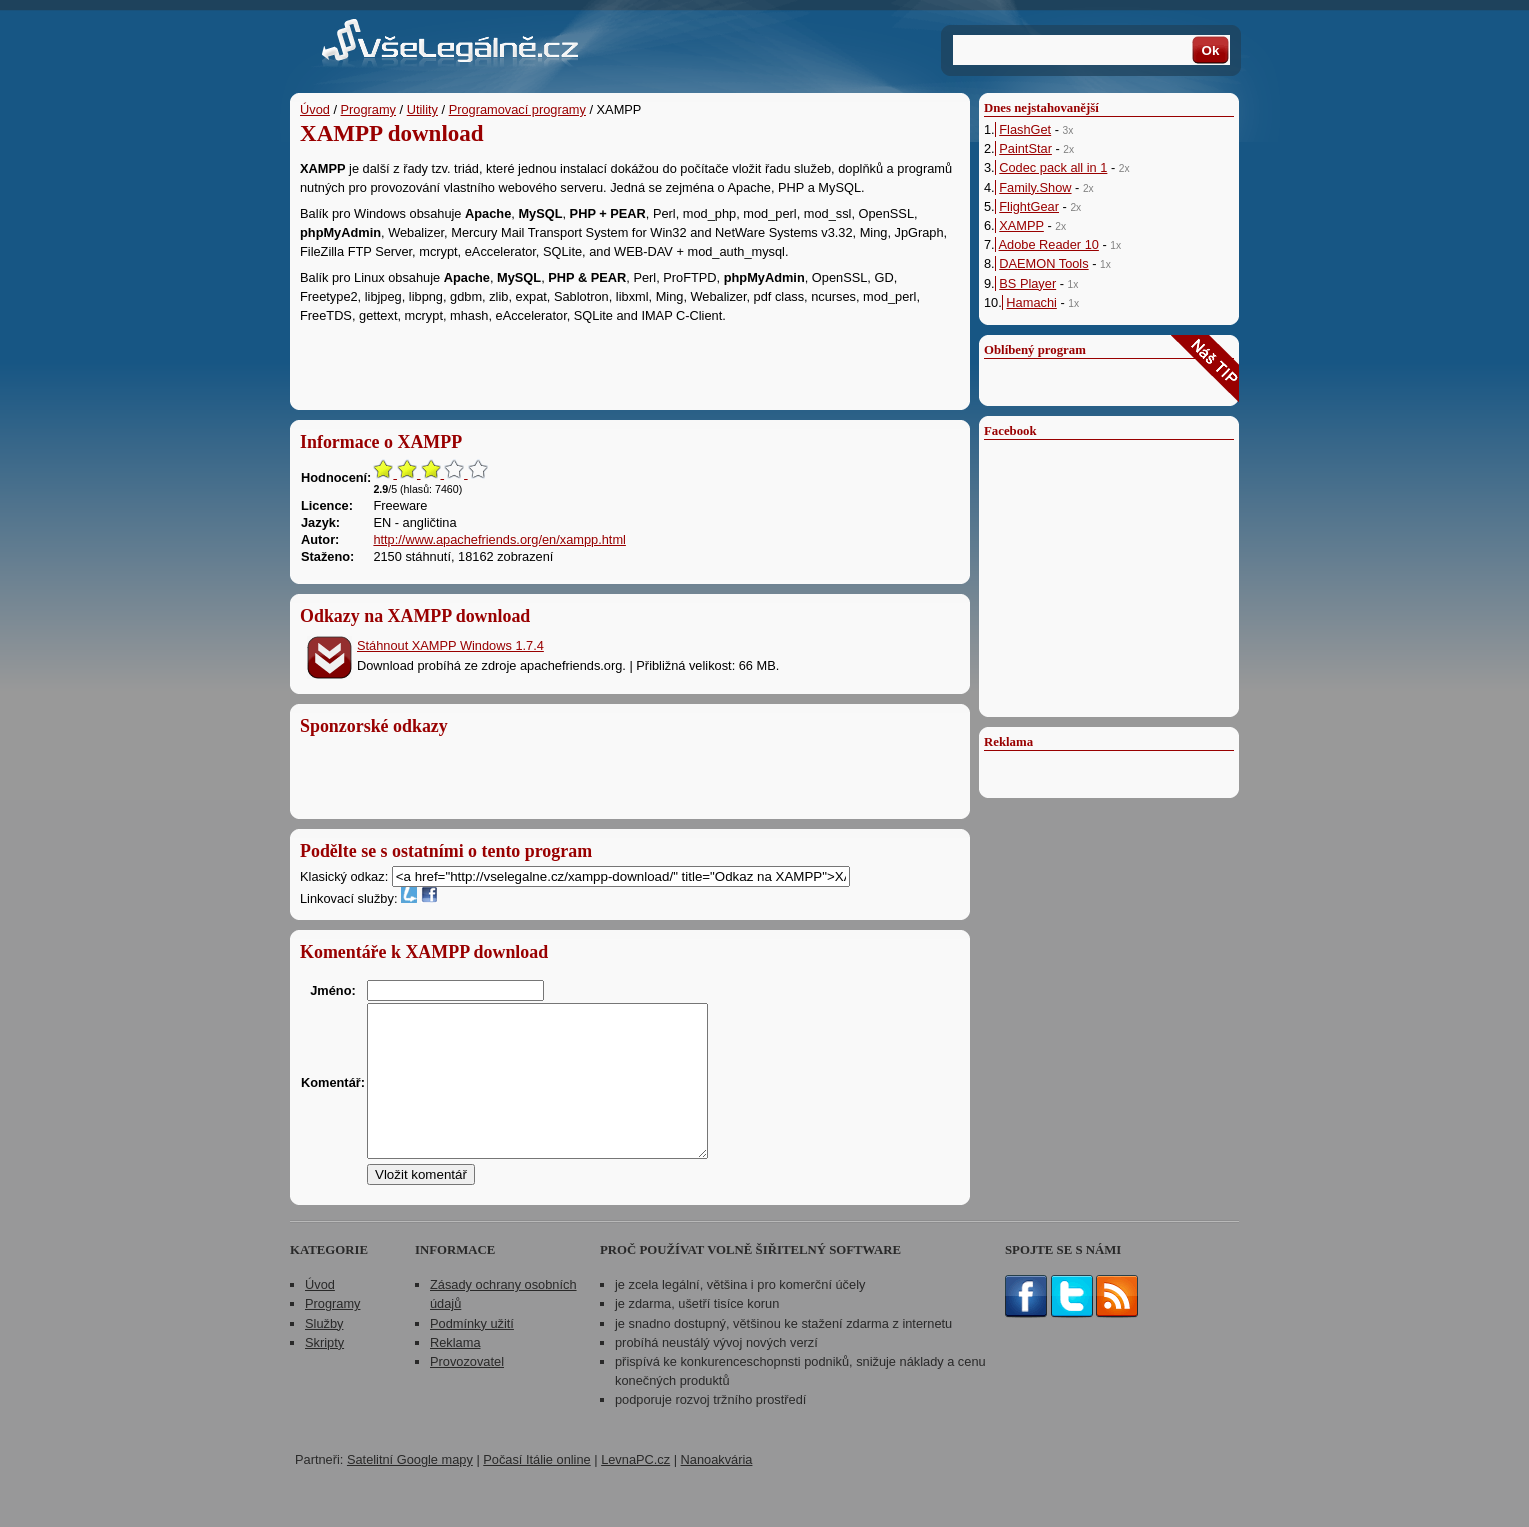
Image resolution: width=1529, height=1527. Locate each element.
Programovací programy (517, 109)
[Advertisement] (630, 362)
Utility (422, 109)
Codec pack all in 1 (1053, 167)
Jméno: (333, 990)
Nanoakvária (717, 1489)
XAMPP (1021, 225)
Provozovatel (467, 1391)
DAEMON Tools (1043, 263)
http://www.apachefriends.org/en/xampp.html (499, 539)
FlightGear (1029, 206)
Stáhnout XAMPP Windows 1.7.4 (450, 645)
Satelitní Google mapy (410, 1489)
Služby (324, 1353)
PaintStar (1025, 148)
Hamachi (1031, 302)
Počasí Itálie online (536, 1489)
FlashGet (1025, 129)
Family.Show (1035, 187)
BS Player (1027, 283)
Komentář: (333, 1097)
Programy (368, 109)
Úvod (315, 109)
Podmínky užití (472, 1353)
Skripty (324, 1372)
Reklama (455, 1372)
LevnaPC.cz (635, 1489)
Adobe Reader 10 (1049, 244)
